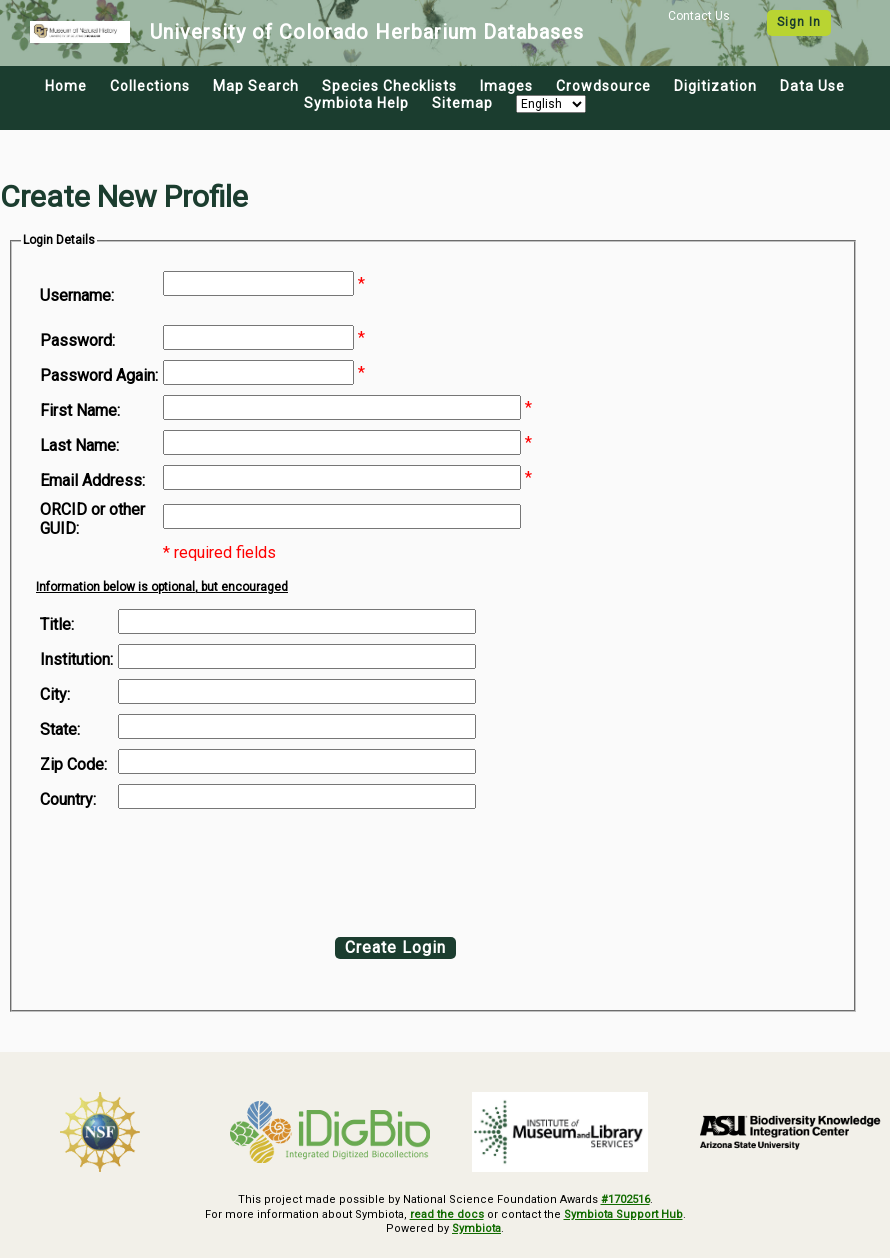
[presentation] (202, 868)
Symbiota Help (356, 103)
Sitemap (462, 103)
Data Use (812, 86)
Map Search (256, 86)
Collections (150, 86)
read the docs (447, 1214)
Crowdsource (603, 86)
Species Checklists (389, 86)
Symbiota (476, 1228)
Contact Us (699, 16)
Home (66, 86)
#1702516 (625, 1199)
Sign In (799, 22)
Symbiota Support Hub (623, 1214)
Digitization (715, 86)
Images (506, 86)
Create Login (395, 947)
